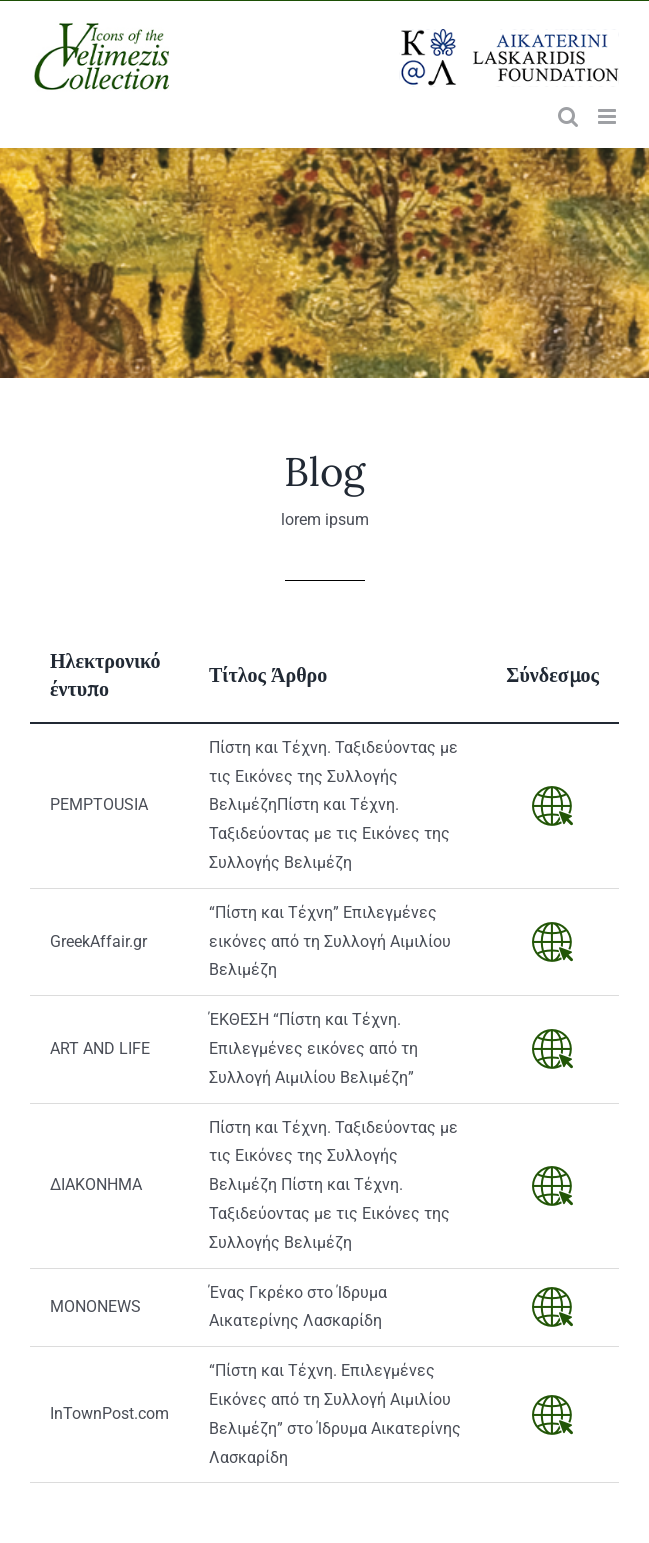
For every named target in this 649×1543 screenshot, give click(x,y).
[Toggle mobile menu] (608, 116)
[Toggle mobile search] (568, 116)
